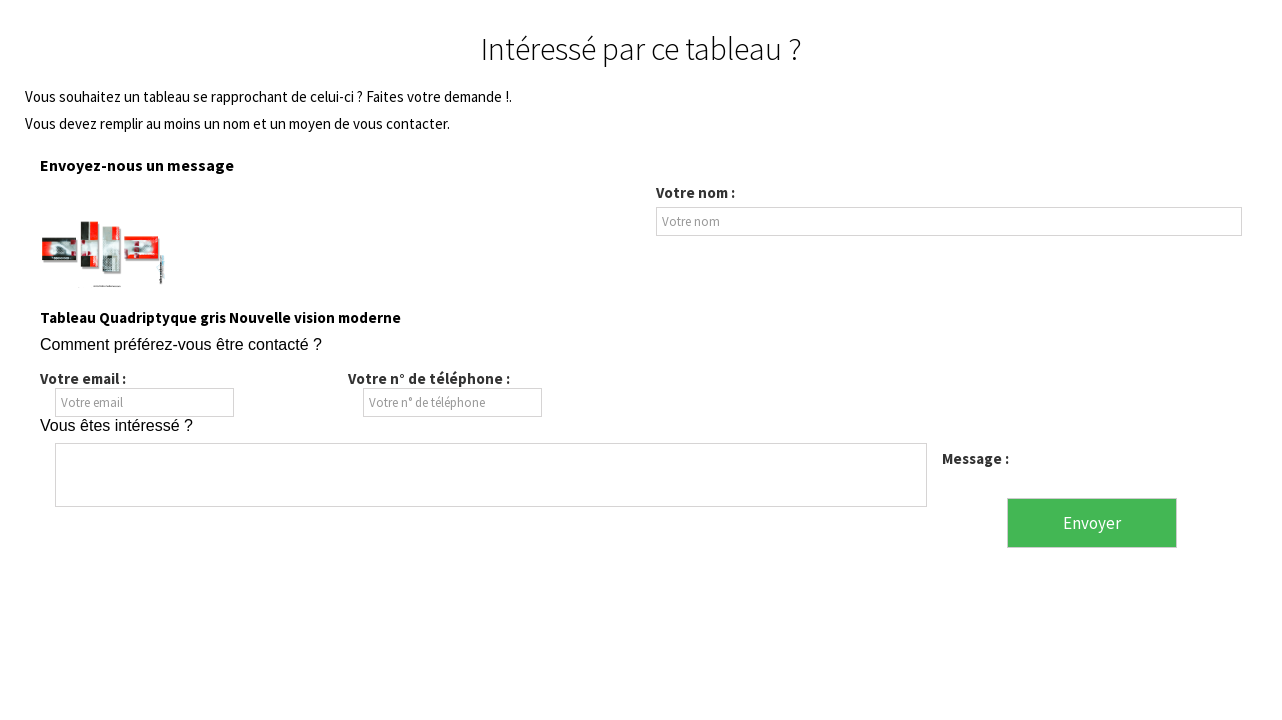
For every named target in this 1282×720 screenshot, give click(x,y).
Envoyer (1092, 523)
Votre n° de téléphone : (429, 378)
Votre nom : (695, 193)
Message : (975, 458)
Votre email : (83, 378)
